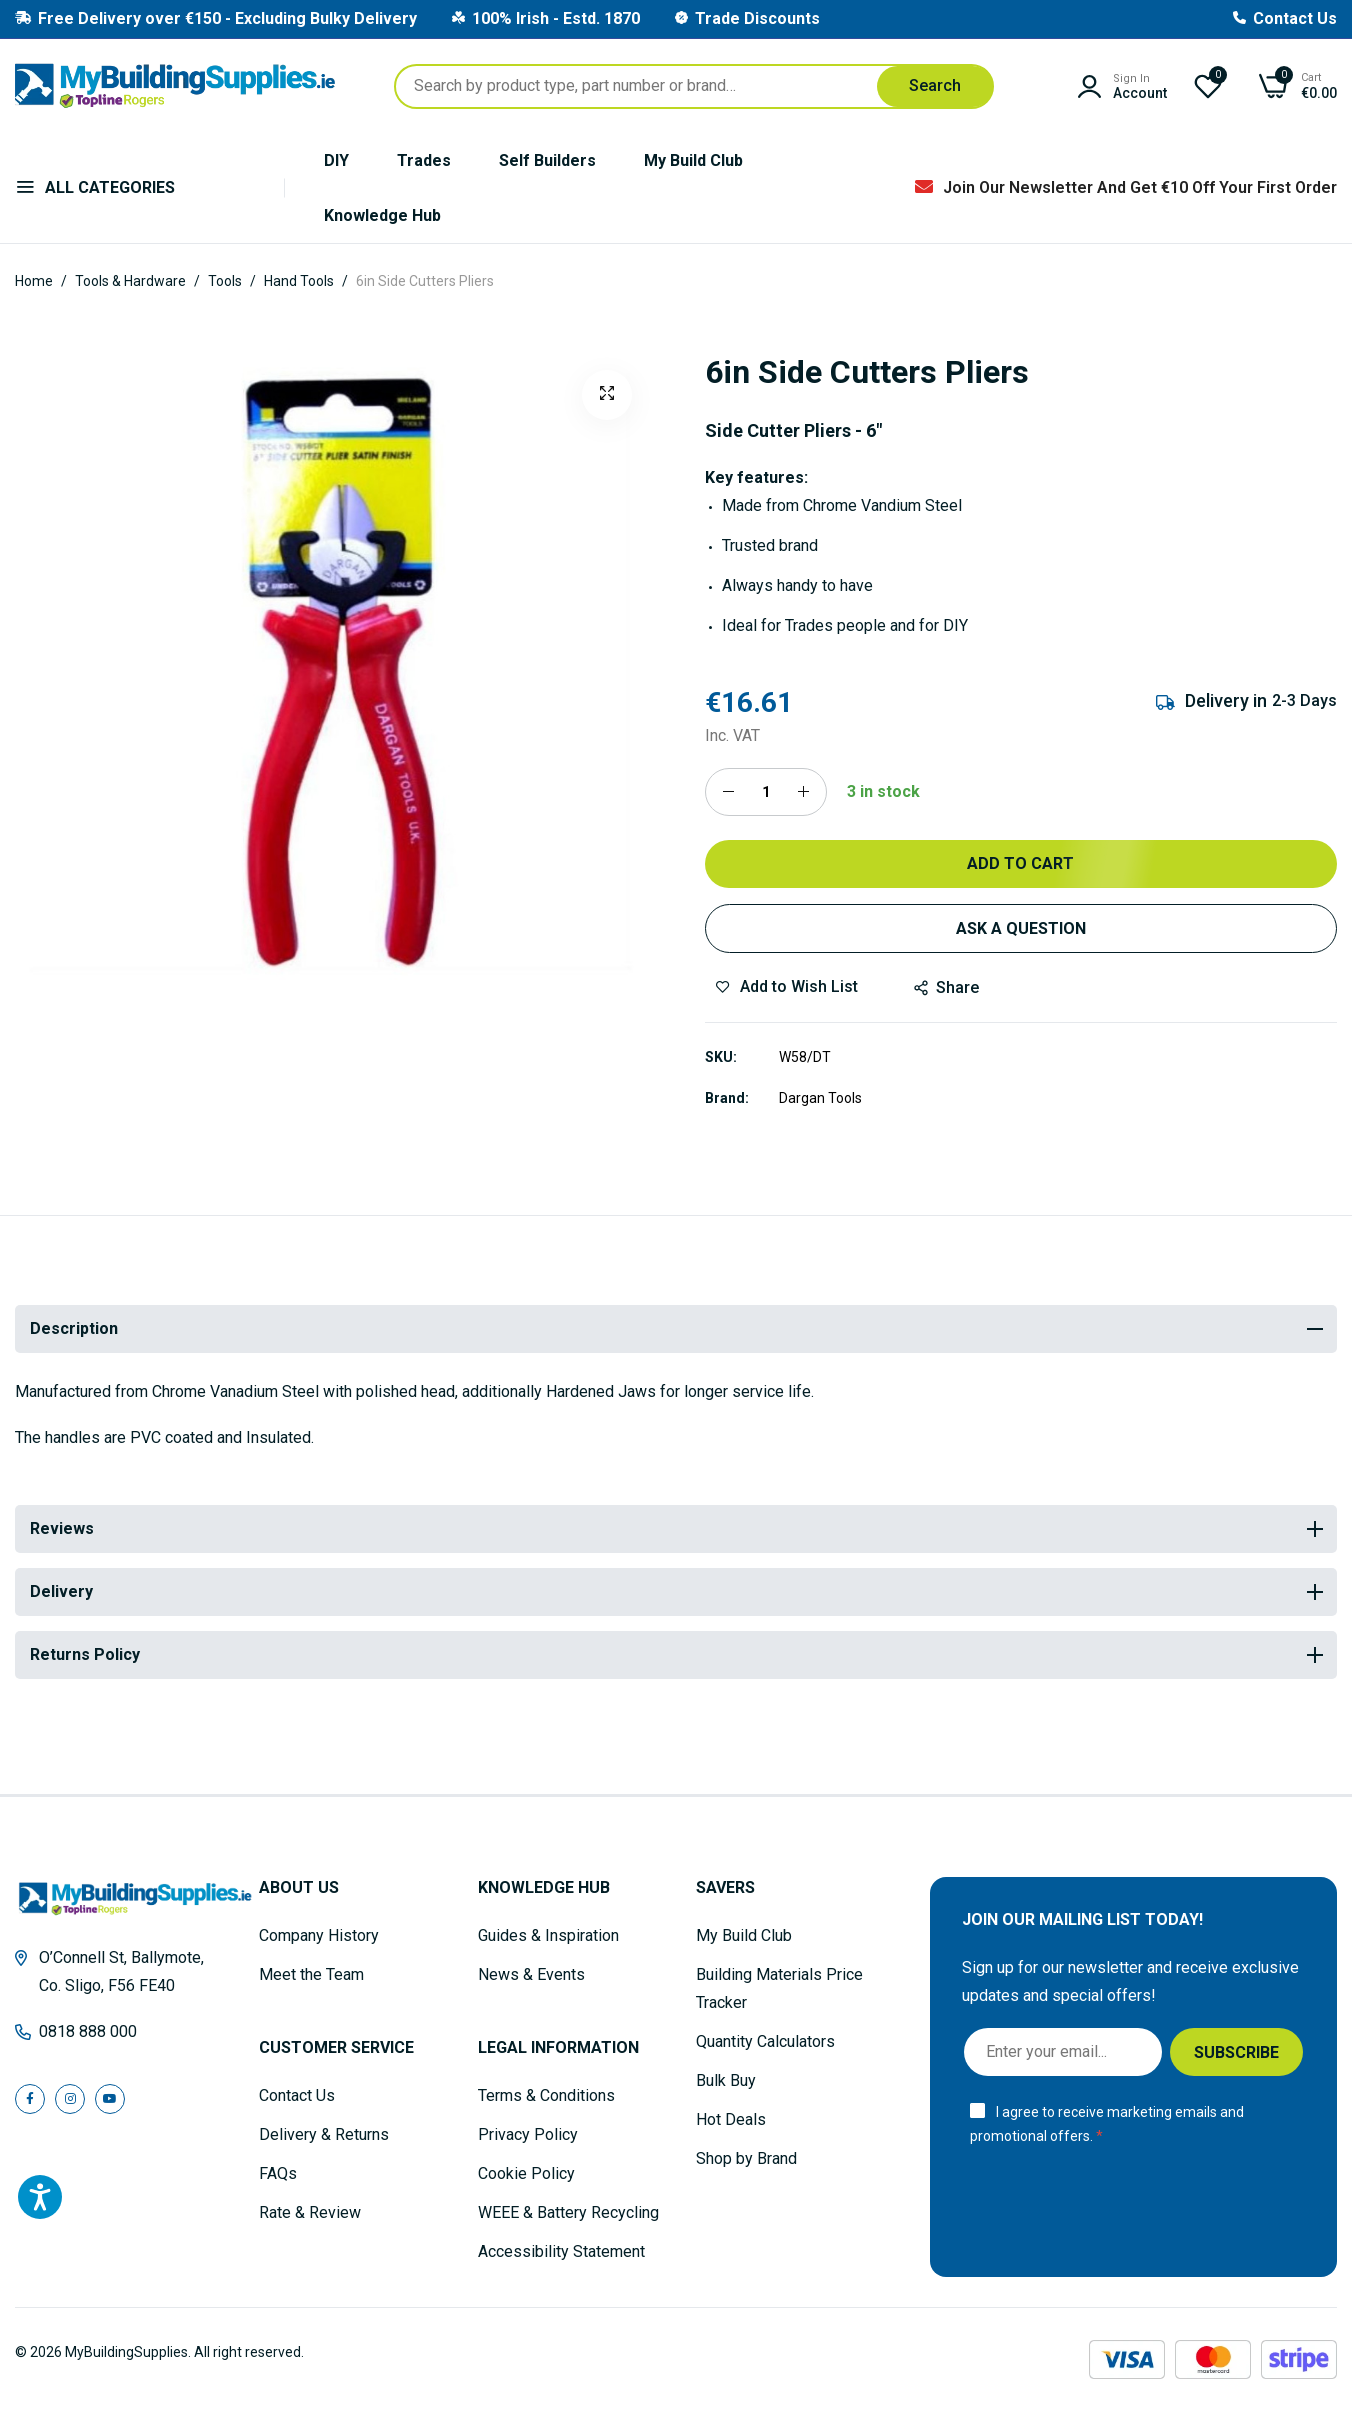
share (946, 987)
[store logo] (175, 86)
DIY (336, 160)
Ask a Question (1021, 928)
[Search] (935, 86)
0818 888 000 (88, 2031)
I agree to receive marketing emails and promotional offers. (1107, 2124)
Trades (424, 160)
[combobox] (694, 86)
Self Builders (547, 160)
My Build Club (693, 160)
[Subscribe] (1236, 2052)
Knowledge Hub (382, 215)
